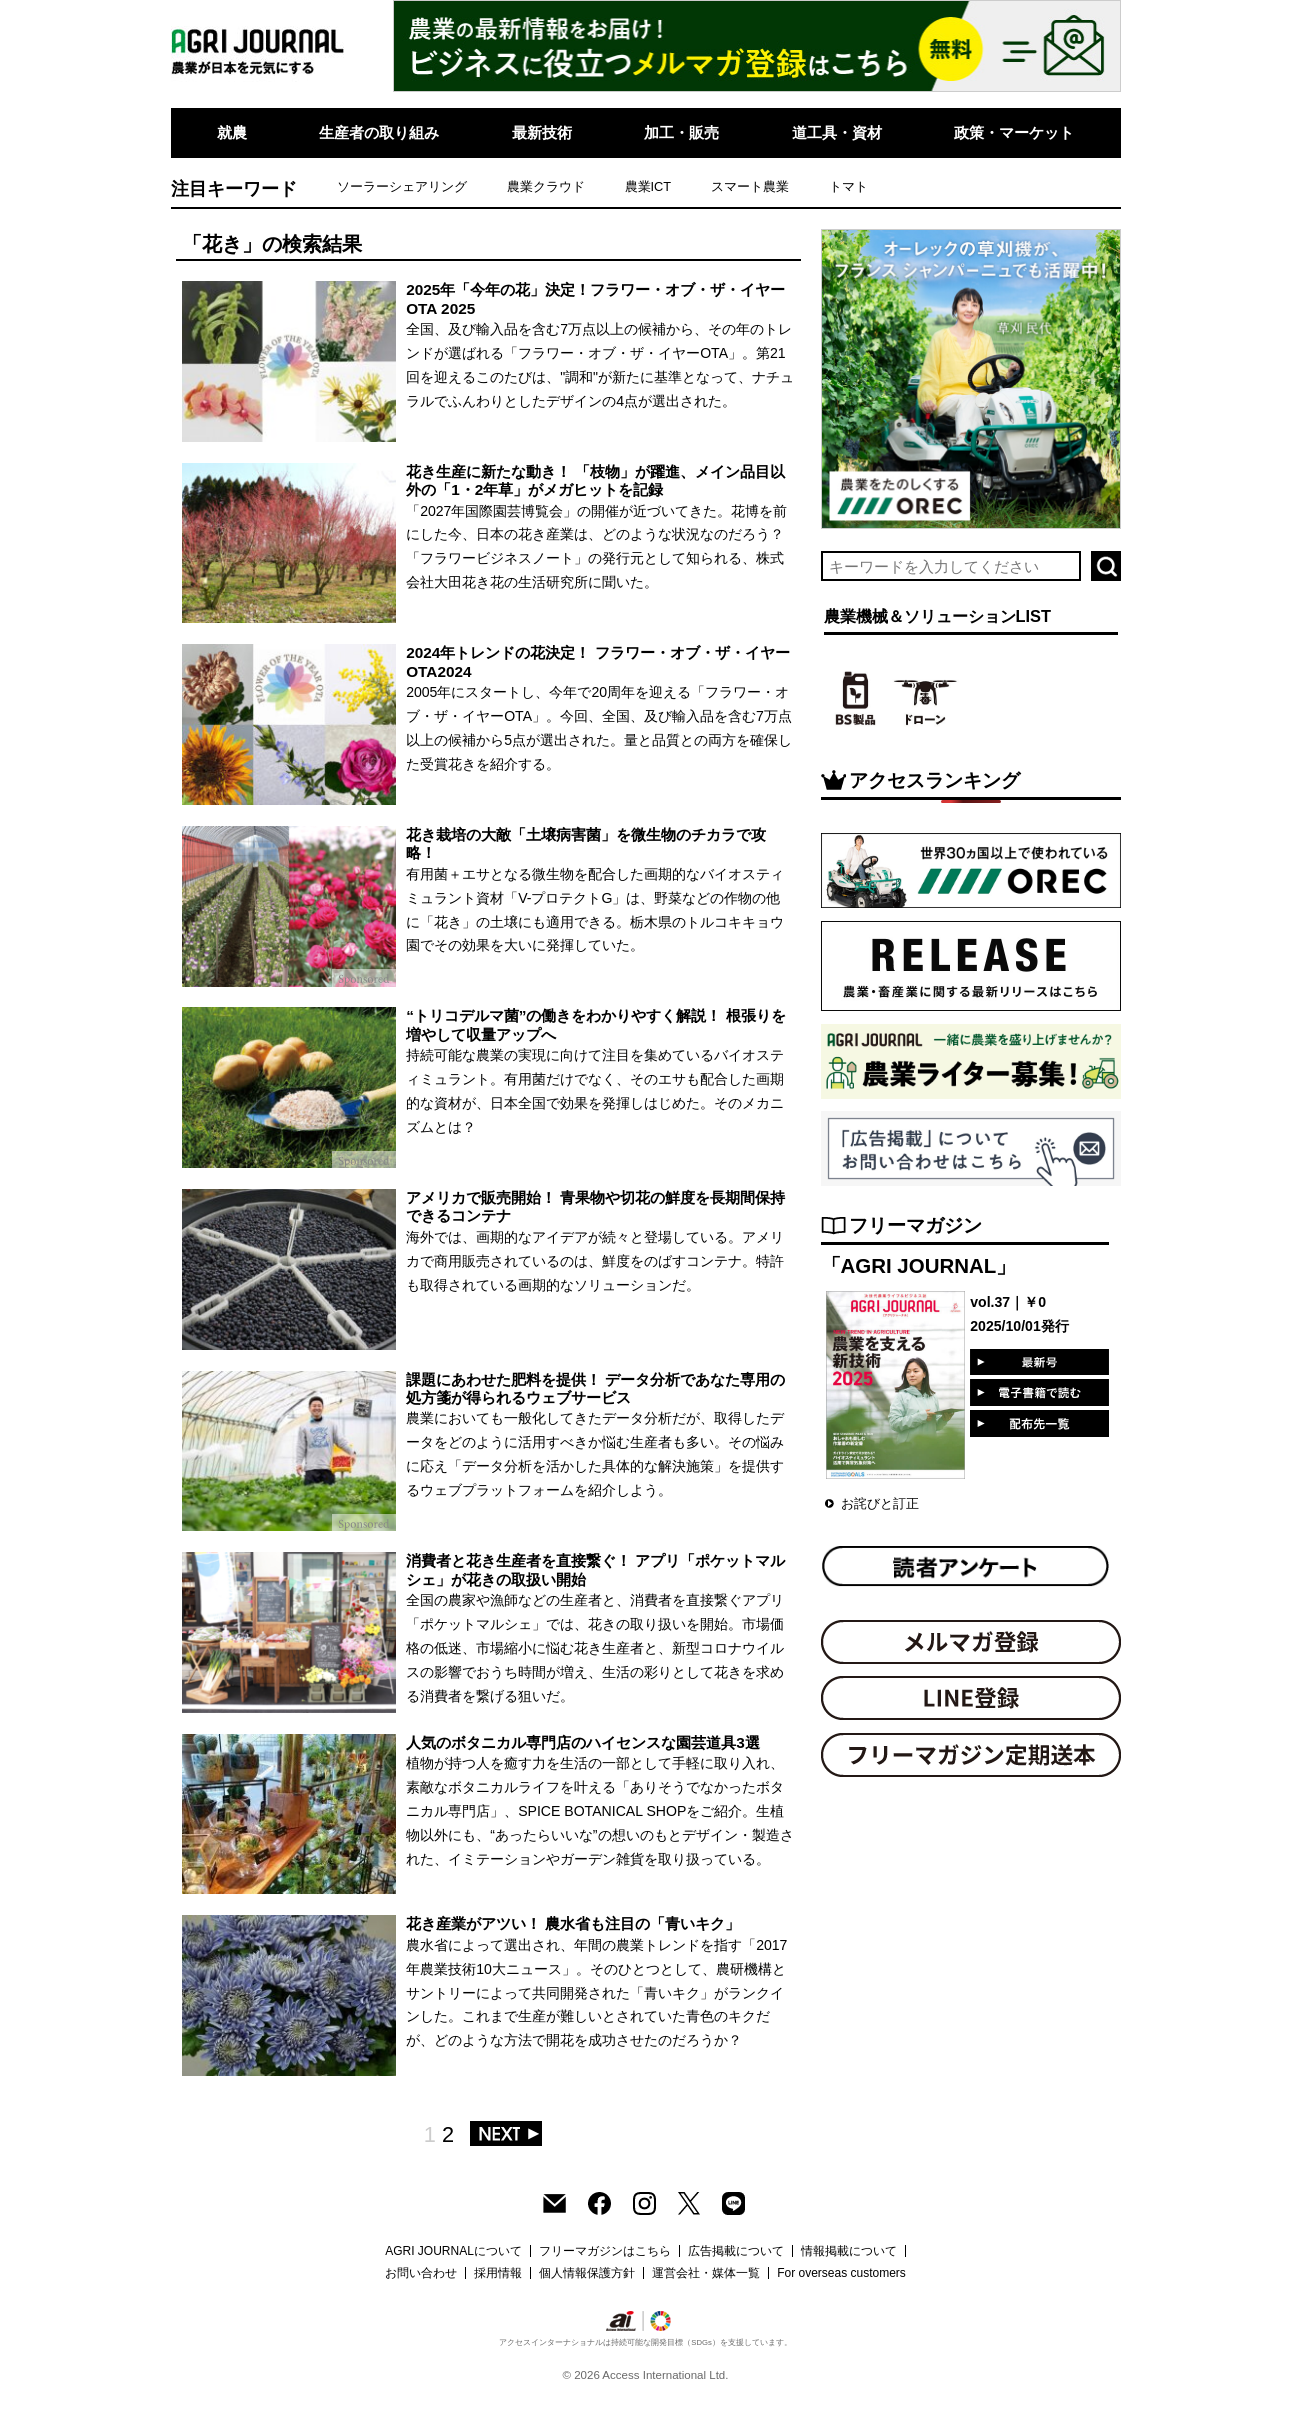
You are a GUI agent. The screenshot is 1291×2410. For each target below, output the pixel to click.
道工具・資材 (837, 132)
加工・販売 (681, 132)
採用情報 (498, 2273)
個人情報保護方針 (587, 2273)
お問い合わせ (421, 2273)
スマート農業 (750, 186)
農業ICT (648, 186)
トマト (848, 186)
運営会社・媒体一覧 (706, 2273)
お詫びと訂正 (880, 1503)
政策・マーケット (1014, 132)
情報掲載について (849, 2251)
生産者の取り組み (379, 132)
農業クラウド (546, 186)
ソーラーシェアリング (402, 186)
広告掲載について (736, 2251)
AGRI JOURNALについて (453, 2251)
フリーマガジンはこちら (605, 2251)
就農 (232, 132)
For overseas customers (841, 2273)
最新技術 (542, 132)
